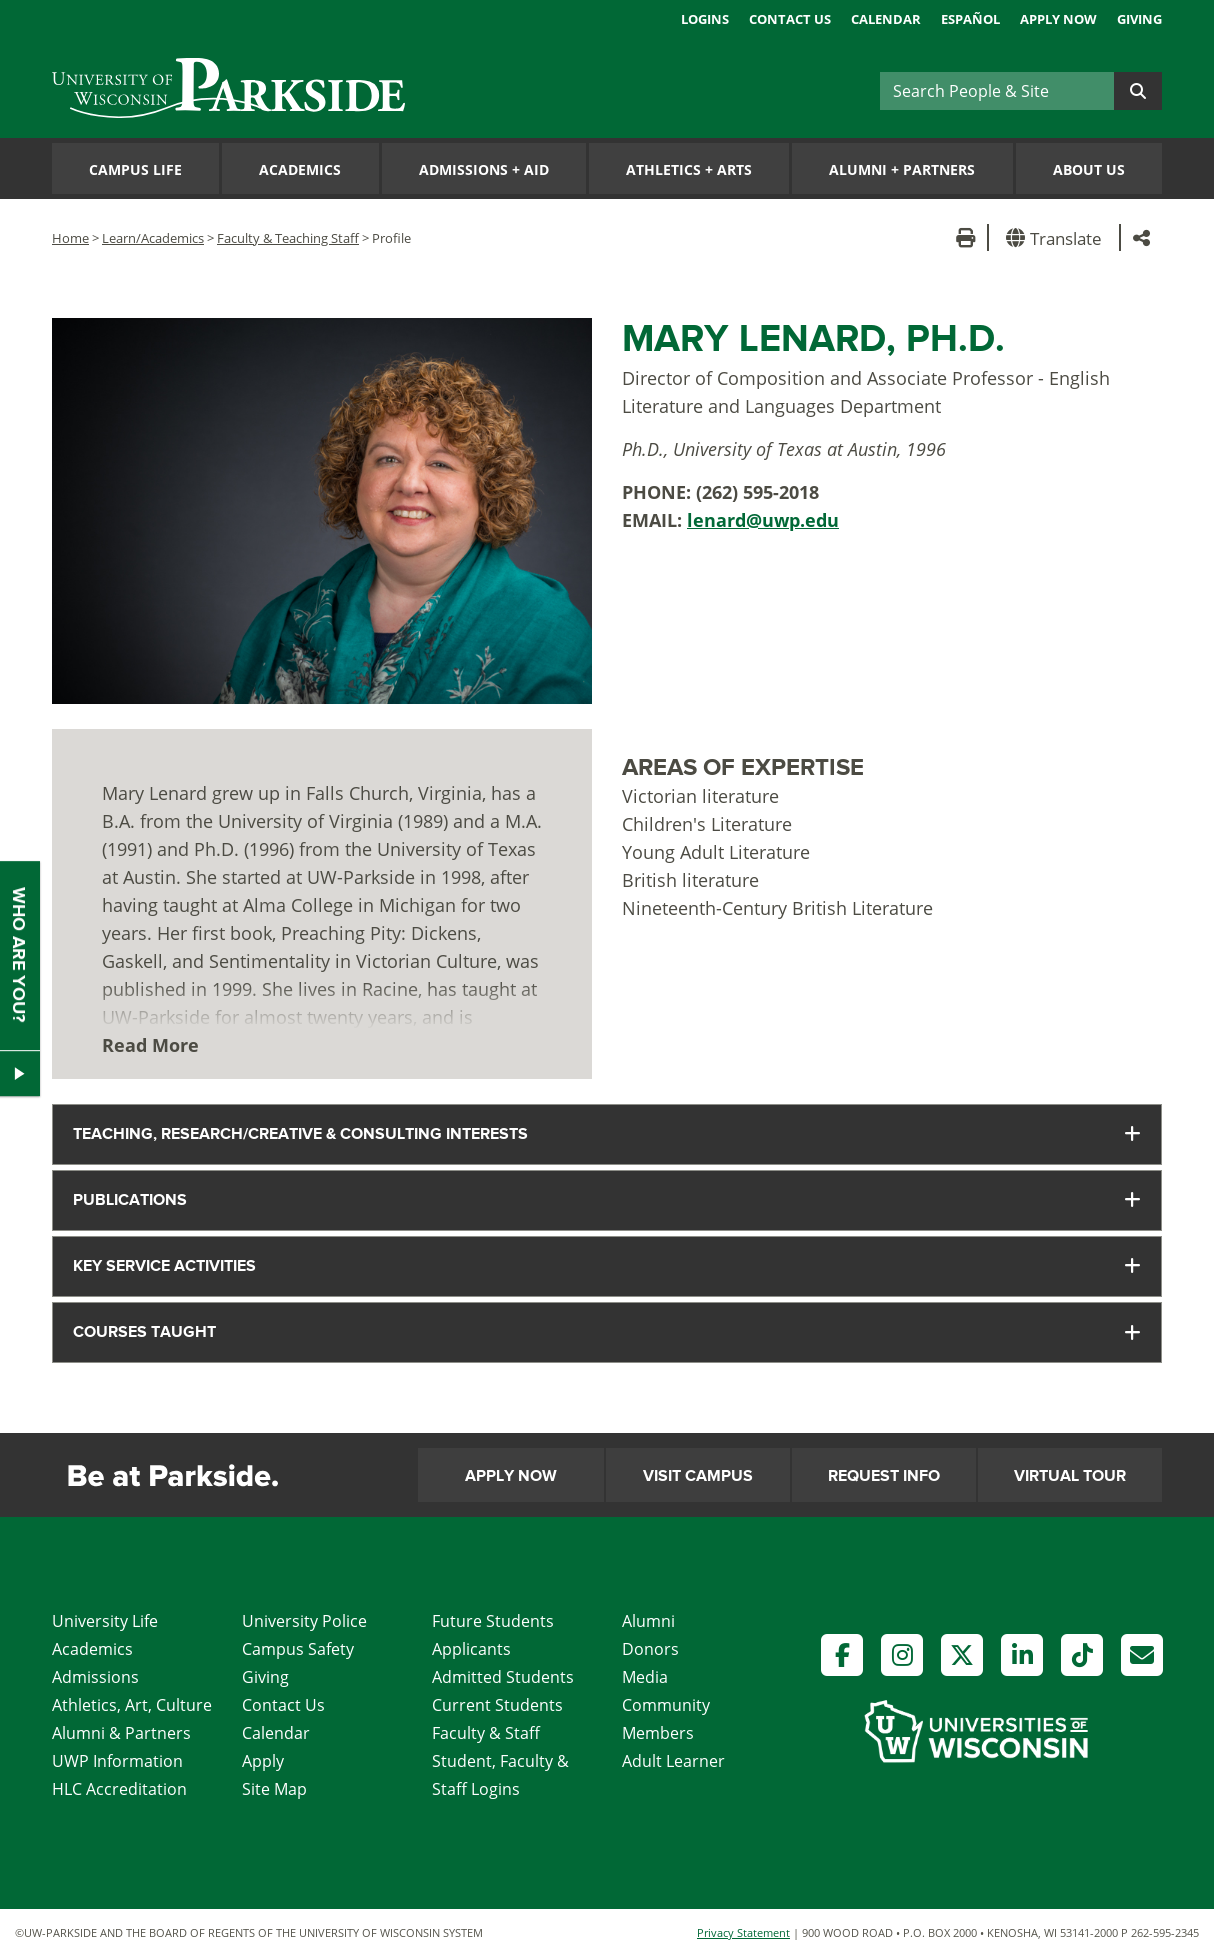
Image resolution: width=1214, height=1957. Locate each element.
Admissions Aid (484, 169)
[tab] (607, 1134)
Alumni (648, 1621)
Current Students (497, 1705)
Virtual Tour (1070, 1476)
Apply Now (1058, 19)
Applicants (471, 1649)
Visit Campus (698, 1476)
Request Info (884, 1476)
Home (70, 238)
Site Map (274, 1789)
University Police (304, 1621)
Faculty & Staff (486, 1733)
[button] (1057, 237)
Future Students (493, 1621)
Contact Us (790, 19)
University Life (105, 1621)
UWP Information (117, 1761)
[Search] (997, 91)
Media (645, 1677)
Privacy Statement (743, 1932)
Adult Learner (673, 1761)
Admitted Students (503, 1677)
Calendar (886, 19)
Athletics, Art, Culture (132, 1705)
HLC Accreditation (119, 1789)
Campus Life (135, 169)
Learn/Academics (153, 238)
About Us (1089, 169)
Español (970, 19)
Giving (1139, 19)
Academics (300, 169)
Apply (263, 1761)
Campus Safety (298, 1649)
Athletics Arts (689, 169)
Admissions (95, 1677)
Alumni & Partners (121, 1733)
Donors (650, 1649)
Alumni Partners (902, 169)
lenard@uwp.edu (763, 520)
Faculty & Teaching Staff (288, 238)
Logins (705, 19)
